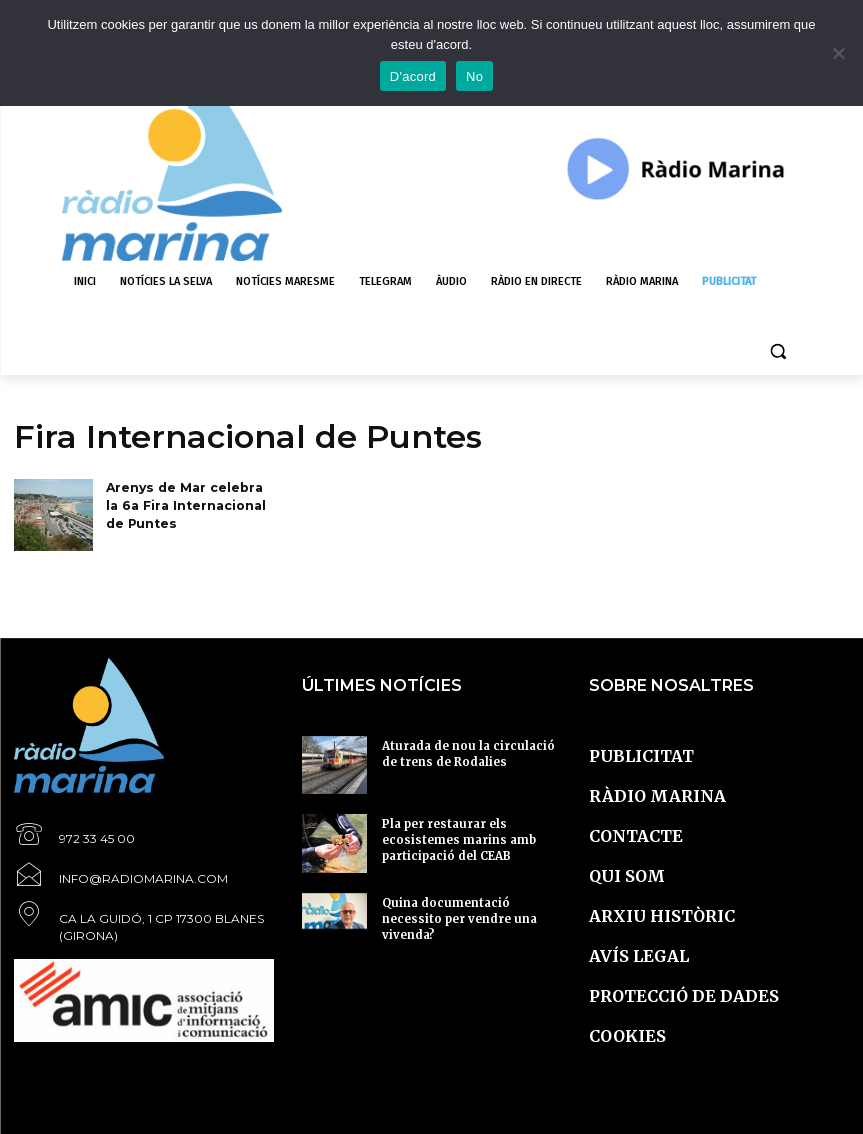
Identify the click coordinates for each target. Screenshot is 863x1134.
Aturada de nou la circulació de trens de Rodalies (460, 752)
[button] (778, 351)
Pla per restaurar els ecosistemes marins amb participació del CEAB (468, 830)
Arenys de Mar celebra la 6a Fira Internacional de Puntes (190, 503)
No (474, 76)
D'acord (413, 76)
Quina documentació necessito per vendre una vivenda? (471, 909)
